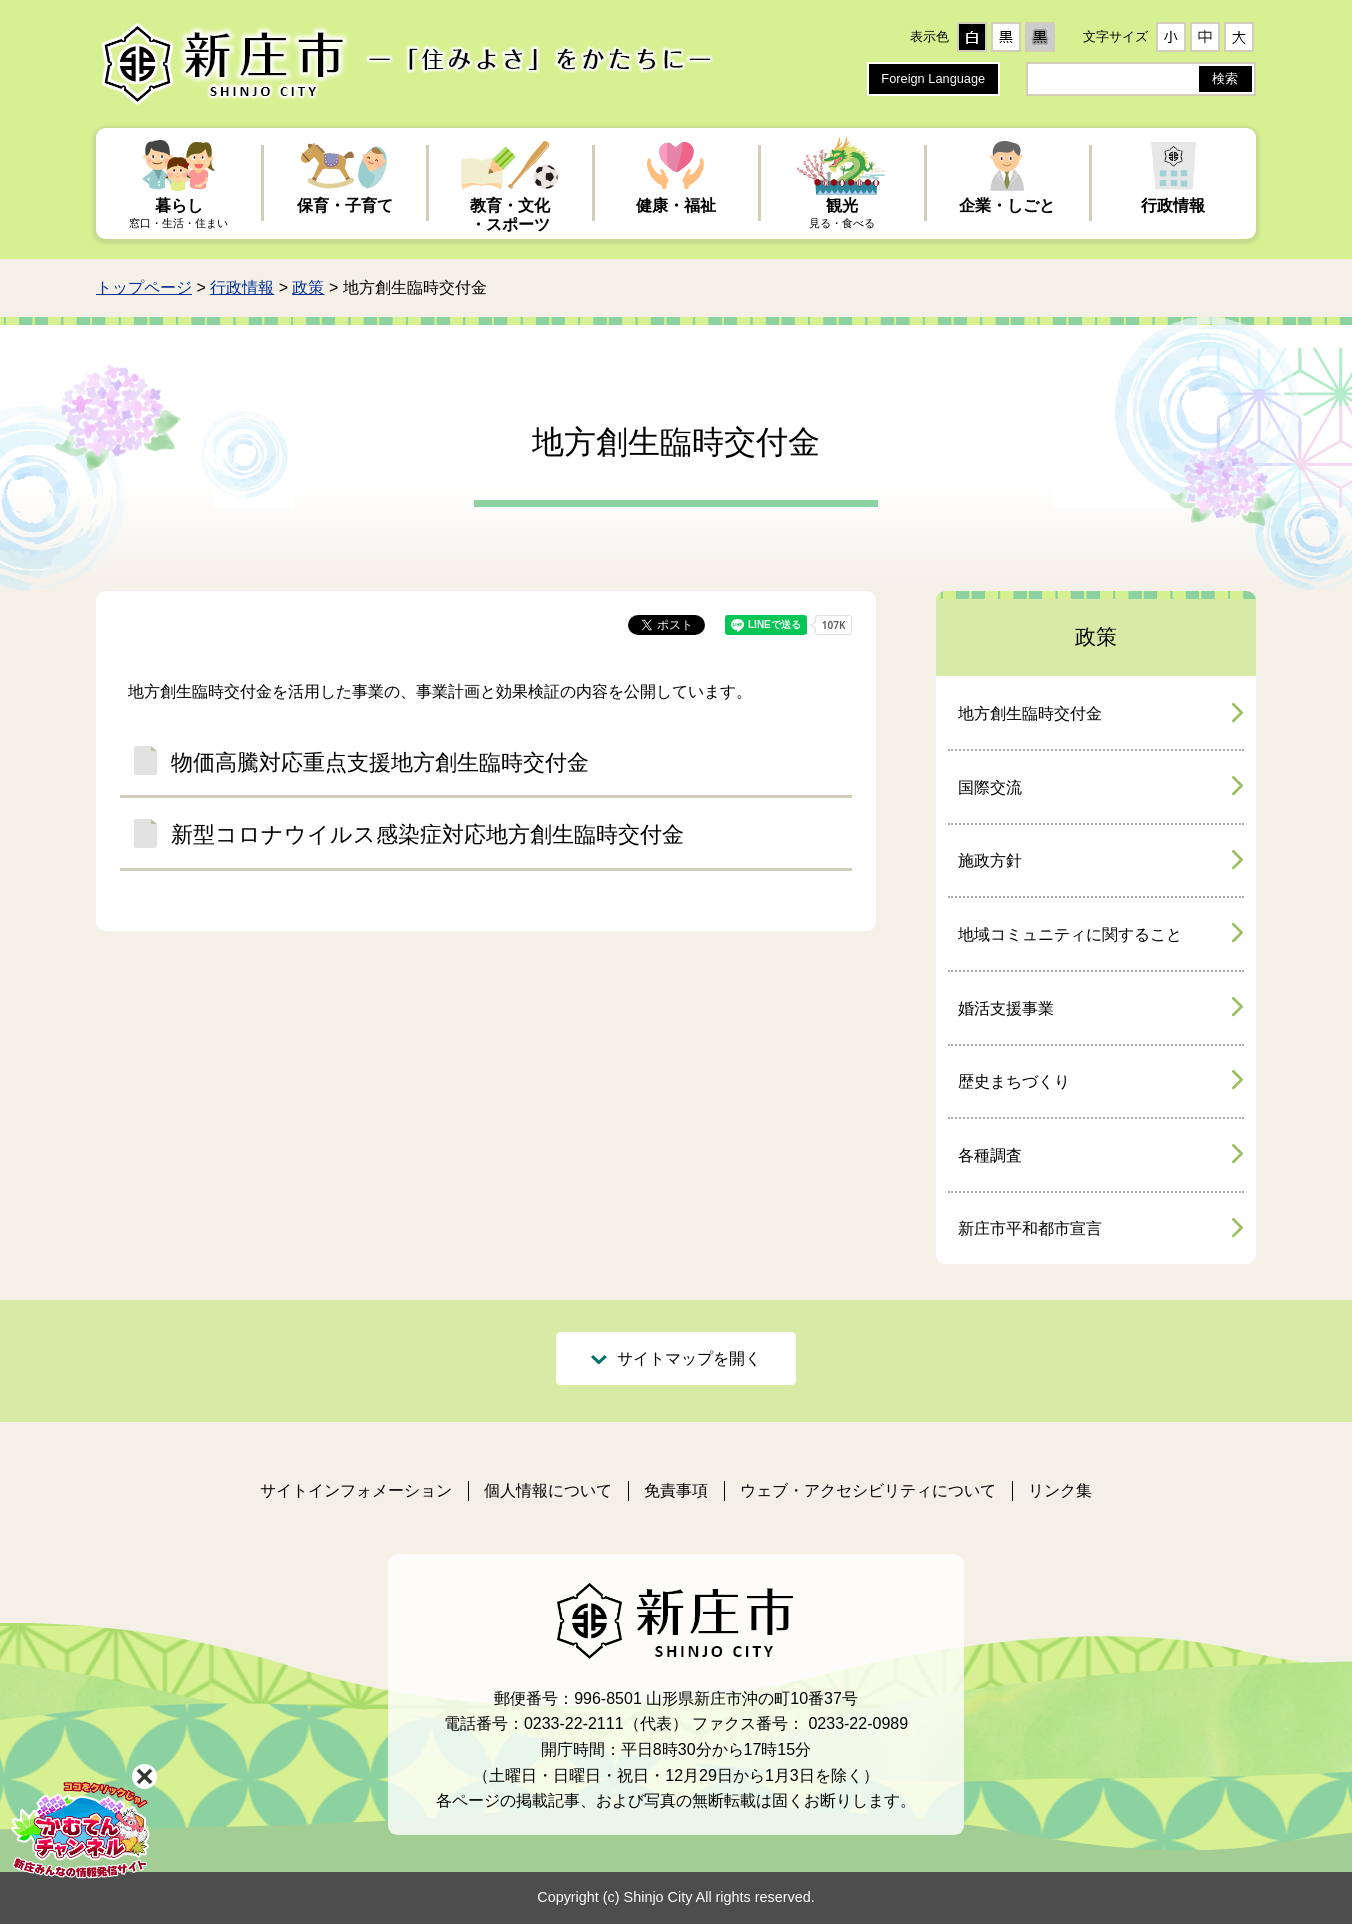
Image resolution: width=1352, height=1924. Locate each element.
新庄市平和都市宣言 (1030, 1228)
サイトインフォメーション (356, 1490)
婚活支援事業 (1006, 1008)
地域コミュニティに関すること (1070, 934)
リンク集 (1060, 1490)
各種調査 (990, 1155)
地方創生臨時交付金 (1030, 713)
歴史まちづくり (1014, 1081)
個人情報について (548, 1490)
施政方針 (990, 860)
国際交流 (990, 787)
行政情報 (242, 287)
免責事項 (676, 1490)
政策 (308, 287)
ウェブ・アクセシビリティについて (868, 1490)
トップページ (144, 287)
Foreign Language (933, 78)
